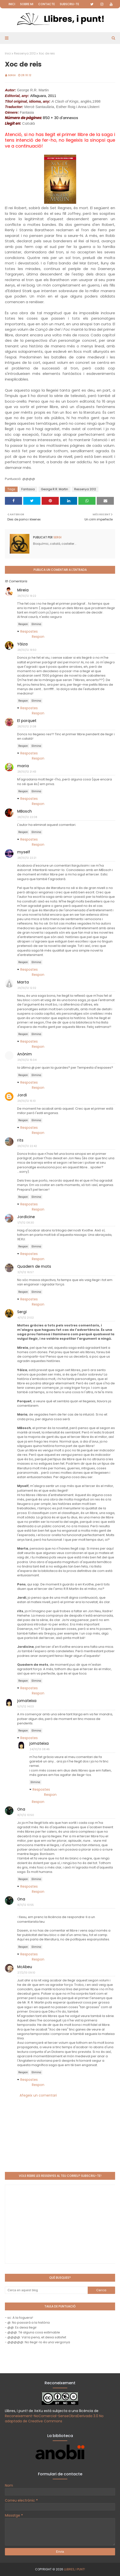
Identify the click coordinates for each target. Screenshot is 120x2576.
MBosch (24, 811)
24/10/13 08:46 (40, 1749)
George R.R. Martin (54, 489)
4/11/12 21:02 (25, 1318)
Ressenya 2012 (25, 53)
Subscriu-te (69, 4)
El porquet (26, 720)
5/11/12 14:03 (25, 1706)
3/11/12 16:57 (25, 1272)
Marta (23, 982)
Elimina (36, 624)
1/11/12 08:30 (25, 1223)
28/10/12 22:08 (27, 817)
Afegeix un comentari (38, 2095)
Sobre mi (26, 4)
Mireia (23, 590)
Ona (21, 1809)
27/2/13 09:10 (26, 1973)
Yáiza (22, 644)
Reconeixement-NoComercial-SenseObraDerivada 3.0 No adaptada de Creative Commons (54, 2418)
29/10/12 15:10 (26, 1101)
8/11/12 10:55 (25, 1905)
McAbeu (24, 1966)
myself (23, 852)
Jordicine (26, 1216)
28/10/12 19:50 (26, 650)
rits (20, 1140)
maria (23, 765)
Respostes (29, 631)
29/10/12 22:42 (27, 1146)
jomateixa (26, 1700)
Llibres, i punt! (74, 2569)
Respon (23, 624)
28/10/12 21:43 (26, 772)
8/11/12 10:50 (25, 1815)
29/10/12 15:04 (26, 1060)
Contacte (46, 4)
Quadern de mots (34, 1266)
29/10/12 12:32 (26, 988)
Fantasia (28, 489)
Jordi (22, 1095)
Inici (12, 4)
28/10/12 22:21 (26, 858)
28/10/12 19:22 (26, 596)
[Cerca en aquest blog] (46, 2290)
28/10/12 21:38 (26, 726)
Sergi (12, 75)
